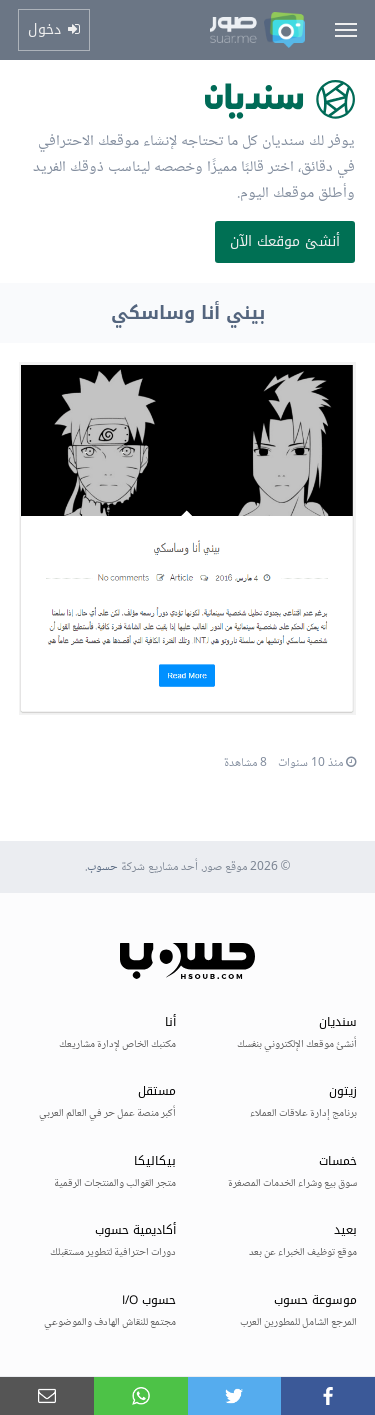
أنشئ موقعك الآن (285, 241)
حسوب (102, 867)
